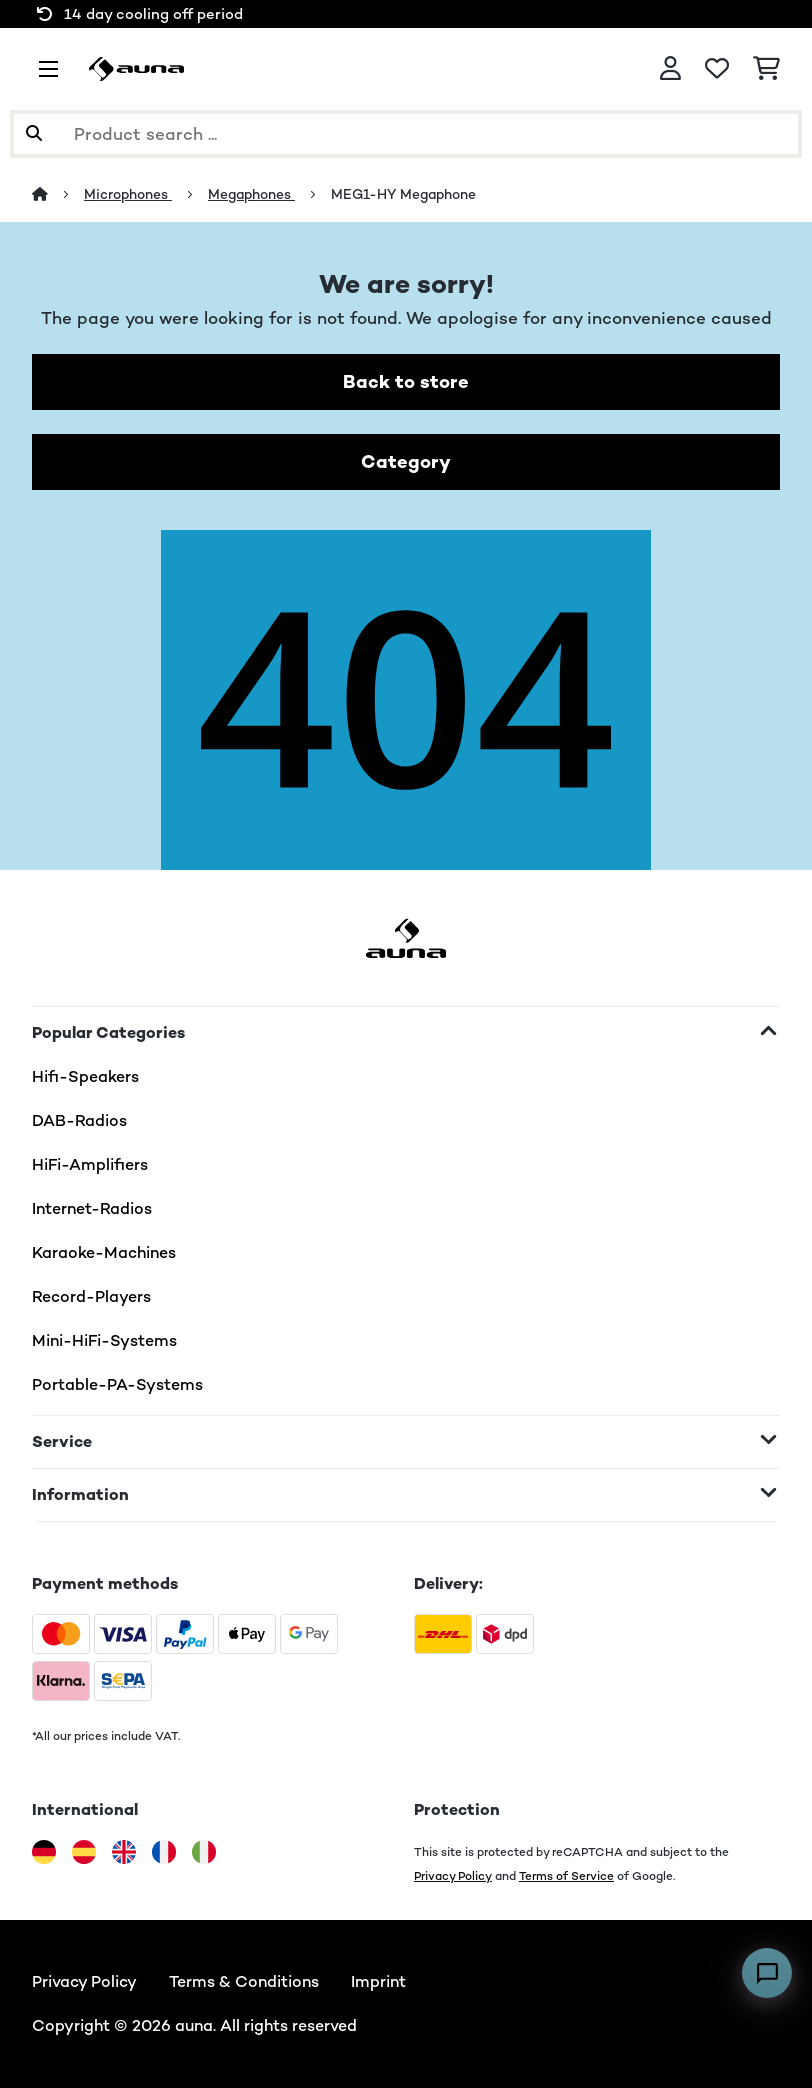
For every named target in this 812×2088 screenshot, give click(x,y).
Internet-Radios (92, 1208)
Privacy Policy (453, 1875)
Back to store (406, 381)
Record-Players (91, 1296)
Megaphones (251, 194)
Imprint (378, 1981)
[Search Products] (406, 134)
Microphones (128, 194)
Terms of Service (566, 1875)
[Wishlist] (717, 69)
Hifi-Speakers (85, 1076)
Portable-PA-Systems (117, 1384)
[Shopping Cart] (766, 69)
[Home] (58, 194)
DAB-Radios (79, 1120)
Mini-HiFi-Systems (104, 1340)
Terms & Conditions (244, 1981)
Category (406, 461)
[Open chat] (767, 1973)
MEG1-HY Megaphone (403, 194)
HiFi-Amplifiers (90, 1164)
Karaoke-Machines (104, 1252)
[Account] (670, 69)
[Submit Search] (34, 134)
